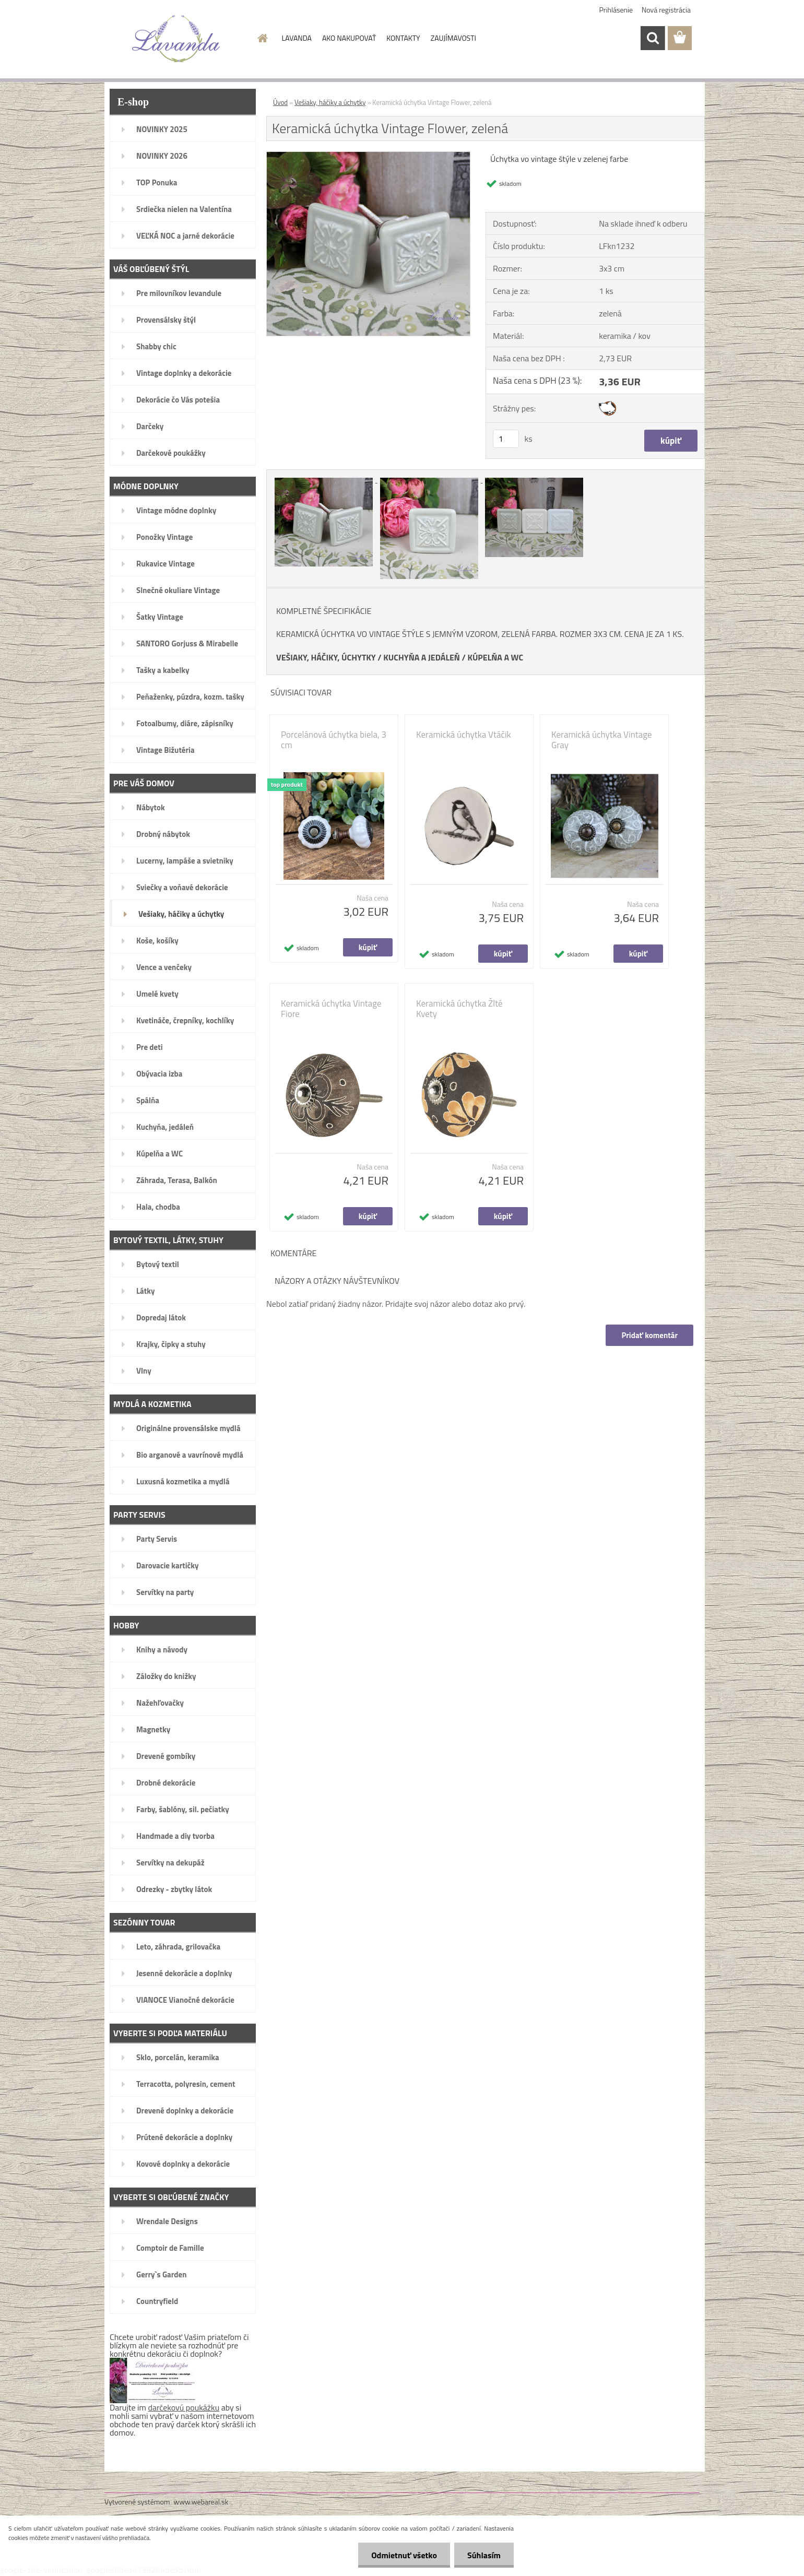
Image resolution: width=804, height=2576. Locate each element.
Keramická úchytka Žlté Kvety (459, 1008)
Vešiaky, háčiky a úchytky (330, 102)
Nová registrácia (666, 9)
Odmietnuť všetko (404, 2555)
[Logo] (176, 39)
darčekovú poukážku (184, 2407)
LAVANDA (297, 37)
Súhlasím (484, 2555)
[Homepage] (262, 38)
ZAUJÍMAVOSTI (453, 37)
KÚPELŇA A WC (495, 657)
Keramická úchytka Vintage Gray (601, 739)
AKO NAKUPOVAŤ (349, 37)
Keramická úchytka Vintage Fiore (331, 1008)
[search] (653, 38)
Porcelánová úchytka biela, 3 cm (333, 739)
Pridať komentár (649, 1335)
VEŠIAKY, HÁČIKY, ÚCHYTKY (326, 657)
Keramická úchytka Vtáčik (463, 734)
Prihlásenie (616, 9)
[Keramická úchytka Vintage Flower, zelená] (368, 156)
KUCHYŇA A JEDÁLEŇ (421, 657)
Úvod (280, 102)
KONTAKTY (403, 37)
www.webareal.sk (201, 2501)
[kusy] (506, 439)
